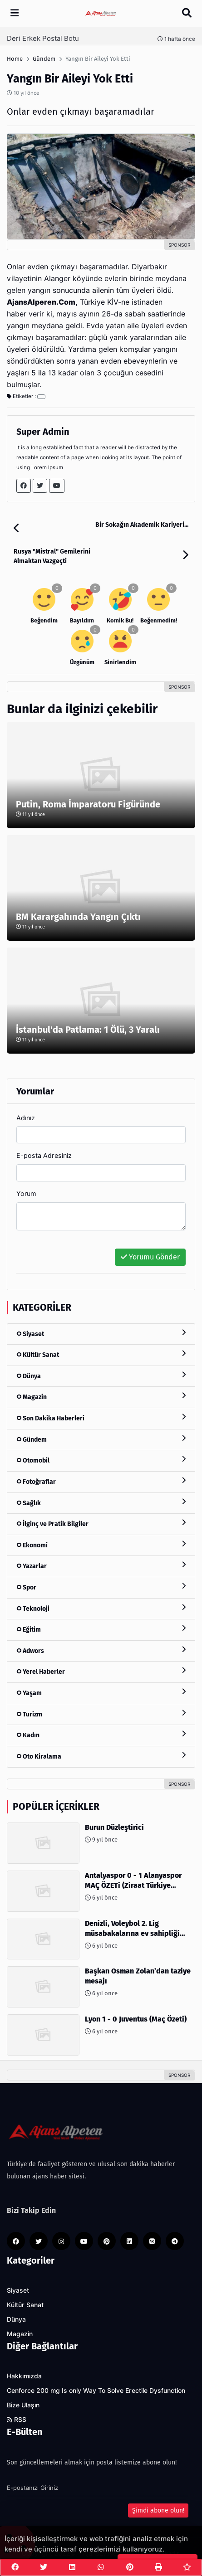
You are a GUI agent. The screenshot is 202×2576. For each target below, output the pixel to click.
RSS (16, 2419)
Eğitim (101, 1629)
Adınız (25, 1118)
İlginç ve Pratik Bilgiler (101, 1523)
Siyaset (101, 1333)
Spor (101, 1587)
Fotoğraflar (101, 1481)
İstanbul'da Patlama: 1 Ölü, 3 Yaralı (88, 1029)
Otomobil (101, 1460)
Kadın (101, 1734)
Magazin (101, 1396)
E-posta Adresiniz (44, 1155)
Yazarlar (101, 1565)
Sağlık (101, 1502)
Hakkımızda (24, 2376)
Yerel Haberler (101, 1671)
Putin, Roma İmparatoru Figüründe (88, 804)
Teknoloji (101, 1608)
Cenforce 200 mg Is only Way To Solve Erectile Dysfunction (96, 2390)
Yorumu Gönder (150, 1257)
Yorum (26, 1193)
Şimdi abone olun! (158, 2510)
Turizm (101, 1714)
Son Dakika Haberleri (101, 1418)
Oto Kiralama (101, 1756)
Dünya (101, 1375)
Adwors (101, 1650)
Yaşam (101, 1692)
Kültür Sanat (101, 1354)
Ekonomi (101, 1545)
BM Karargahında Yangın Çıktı (78, 916)
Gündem (101, 1439)
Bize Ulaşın (23, 2405)
